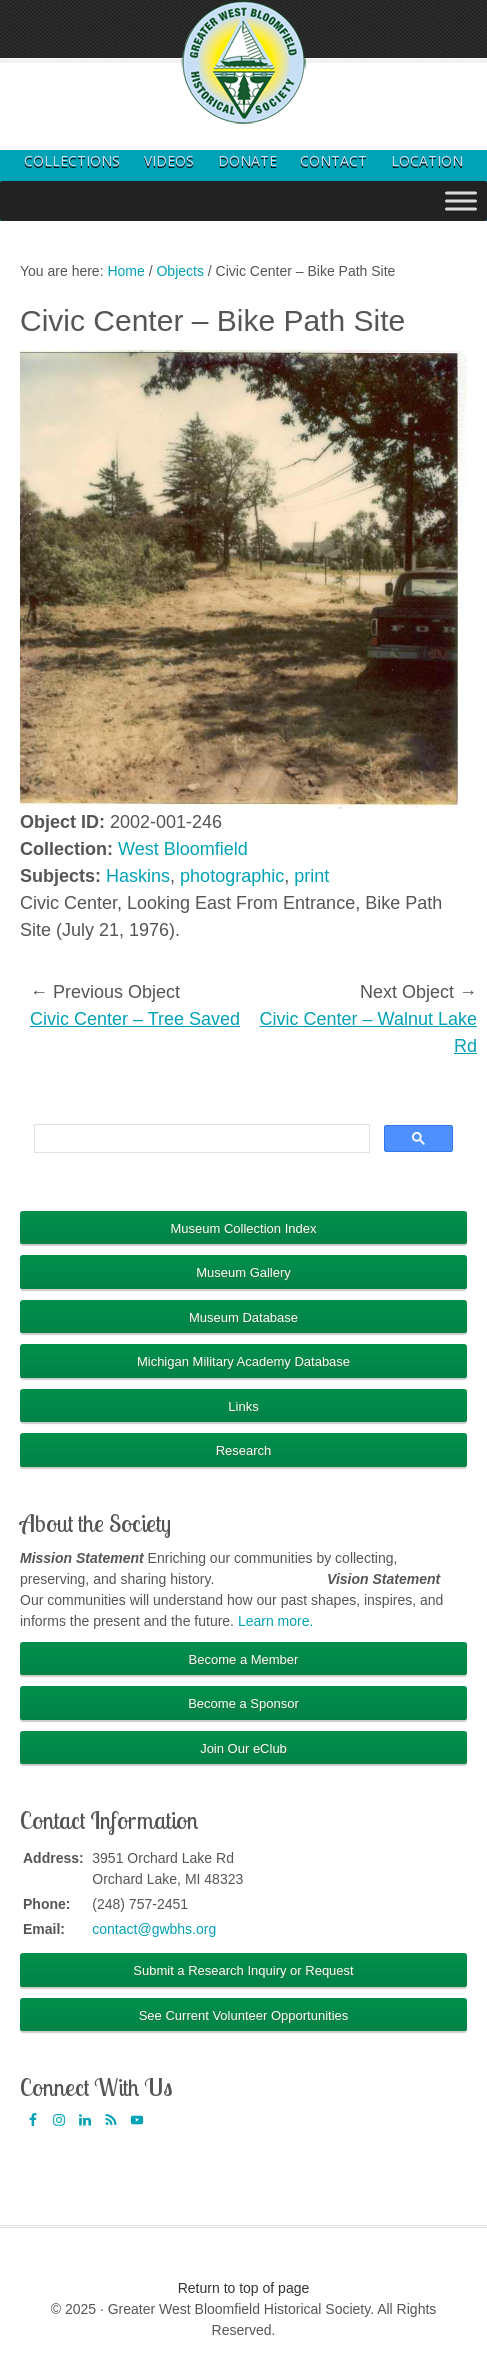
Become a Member (244, 1659)
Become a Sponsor (243, 1703)
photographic (232, 876)
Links (243, 1406)
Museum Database (243, 1317)
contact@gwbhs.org (154, 1929)
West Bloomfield (183, 849)
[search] (200, 1139)
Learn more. (275, 1621)
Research (244, 1450)
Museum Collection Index (244, 1228)
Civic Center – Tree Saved (135, 1019)
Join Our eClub (243, 1748)
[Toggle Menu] (461, 200)
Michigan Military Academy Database (243, 1361)
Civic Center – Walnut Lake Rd (368, 1032)
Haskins (138, 876)
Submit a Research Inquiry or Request (243, 1970)
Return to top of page (244, 2288)
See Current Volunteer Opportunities (244, 2015)
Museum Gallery (243, 1272)
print (311, 876)
